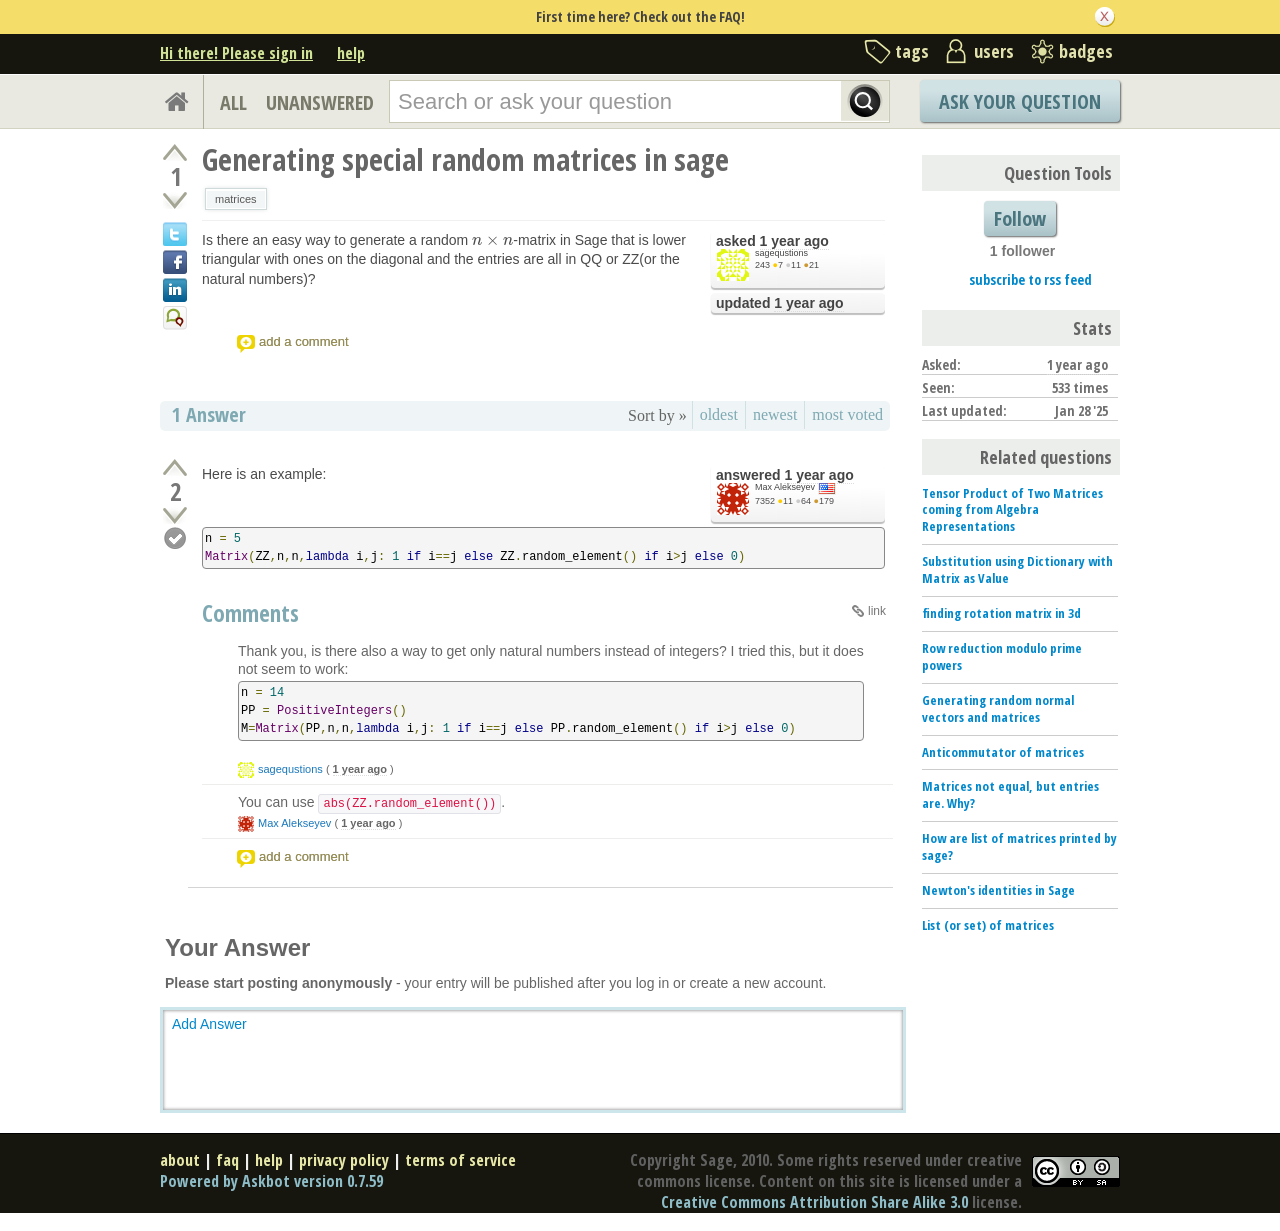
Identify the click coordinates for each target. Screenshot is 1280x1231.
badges (1086, 51)
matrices (236, 199)
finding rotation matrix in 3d (1001, 613)
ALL (233, 102)
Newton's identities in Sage (998, 890)
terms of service (460, 1160)
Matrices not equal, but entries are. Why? (1010, 794)
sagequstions (781, 253)
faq (227, 1160)
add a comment (304, 341)
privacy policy (344, 1160)
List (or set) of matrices (988, 925)
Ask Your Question (1020, 101)
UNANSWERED (320, 102)
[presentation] (492, 240)
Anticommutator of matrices (1003, 752)
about (180, 1160)
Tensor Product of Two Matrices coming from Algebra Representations (1012, 510)
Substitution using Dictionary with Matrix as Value (1017, 569)
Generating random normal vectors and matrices (998, 708)
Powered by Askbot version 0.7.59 (271, 1181)
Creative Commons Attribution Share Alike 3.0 (814, 1202)
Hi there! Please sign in (236, 53)
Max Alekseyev (785, 487)
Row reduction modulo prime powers (1002, 656)
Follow (1020, 218)
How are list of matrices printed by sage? (1019, 846)
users (994, 51)
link (877, 611)
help (351, 53)
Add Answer (209, 1024)
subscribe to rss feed (1030, 279)
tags (912, 51)
